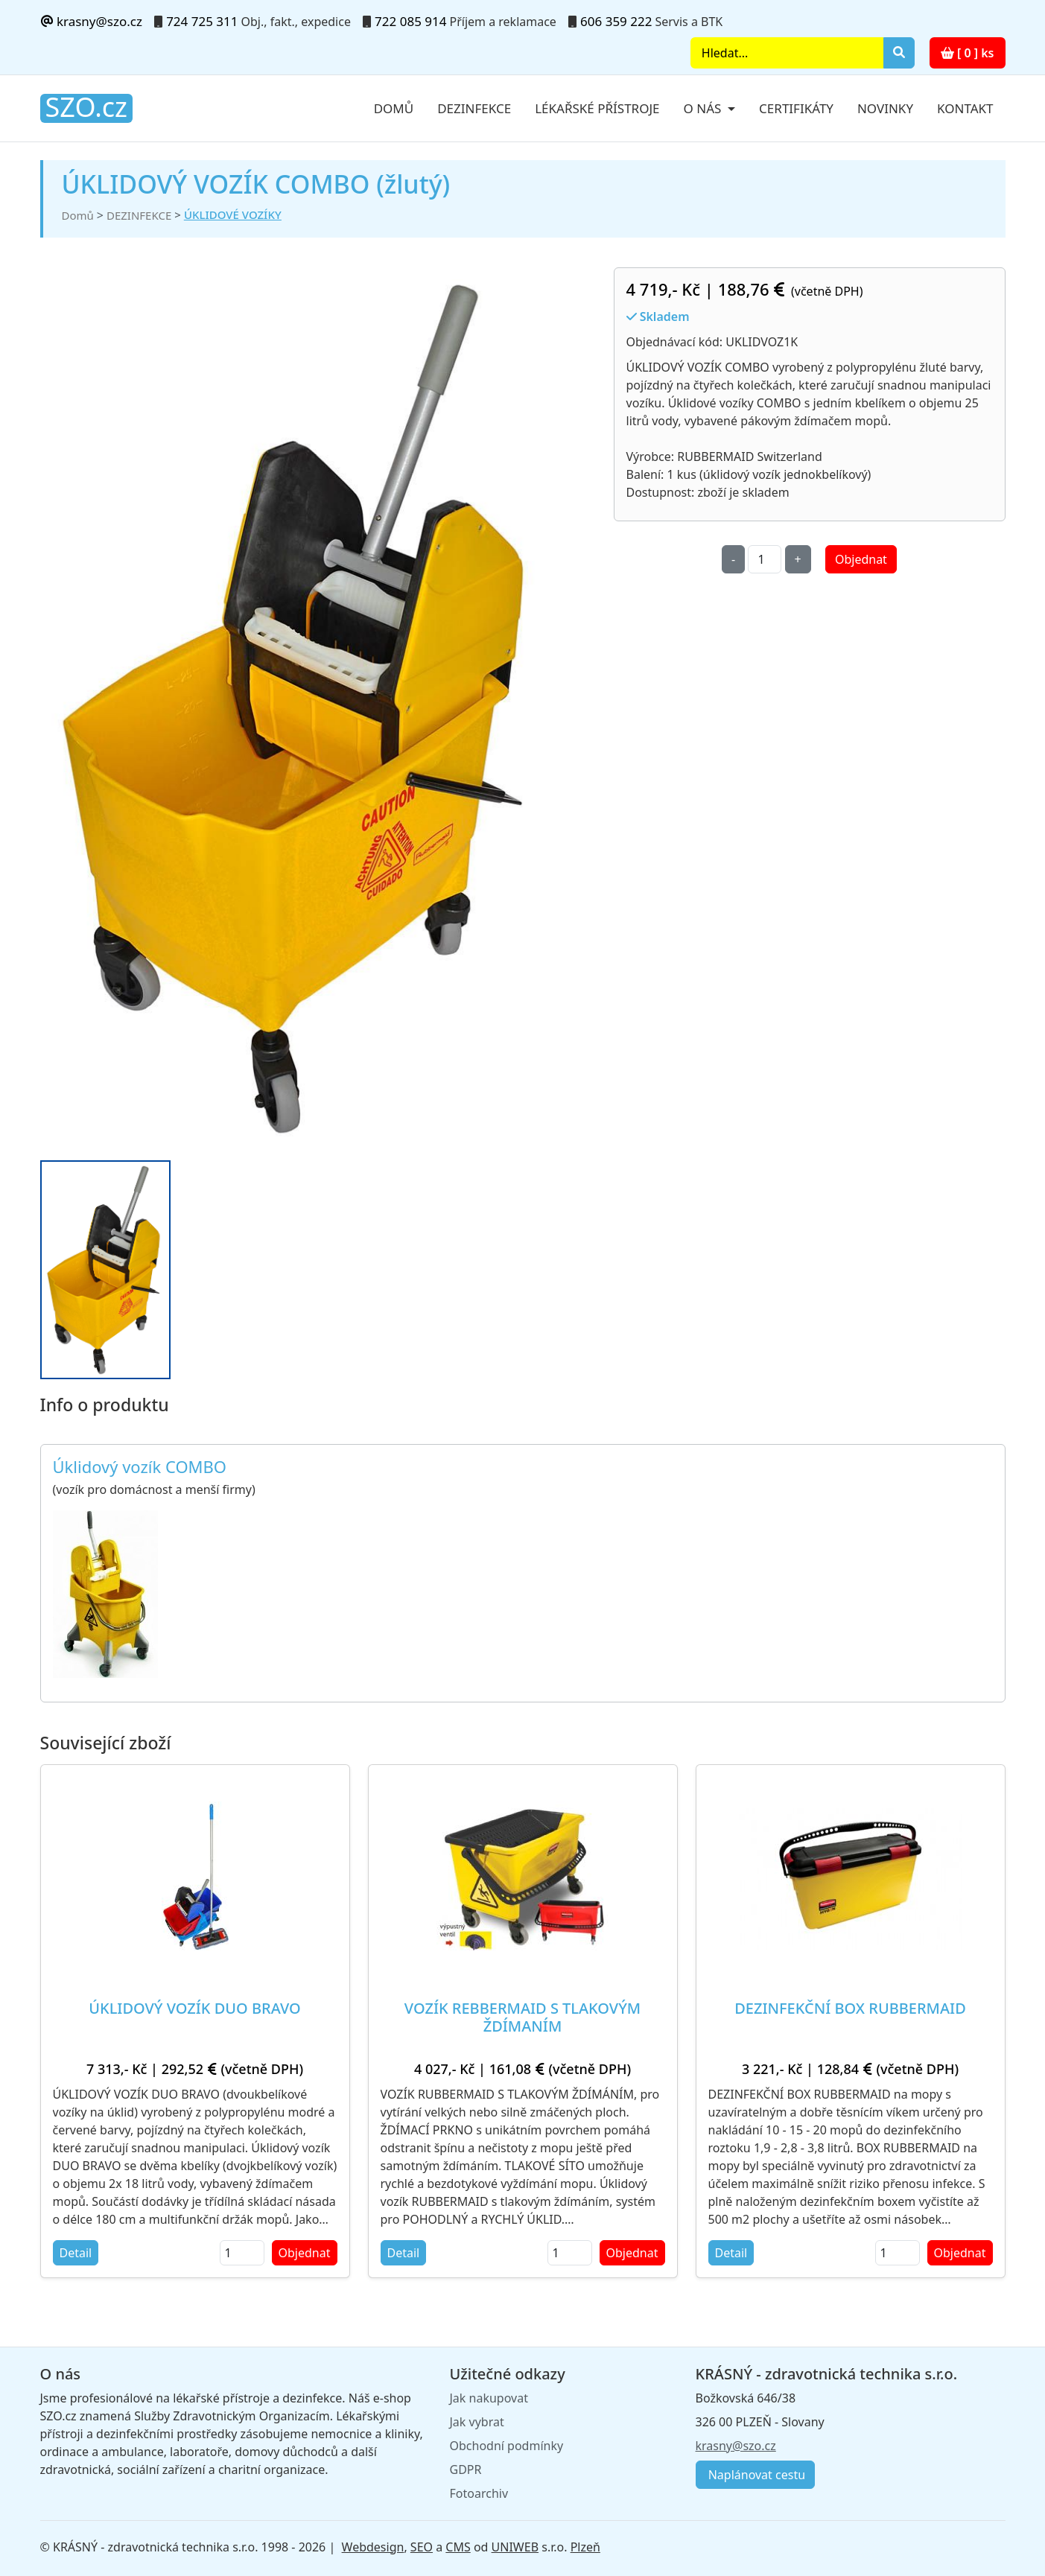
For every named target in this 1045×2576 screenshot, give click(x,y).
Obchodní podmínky (507, 2445)
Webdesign (373, 2547)
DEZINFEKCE (139, 215)
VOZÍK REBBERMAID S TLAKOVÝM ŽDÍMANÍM (522, 2017)
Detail (76, 2253)
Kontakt (965, 108)
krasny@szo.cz (91, 21)
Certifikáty (796, 108)
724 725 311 (202, 21)
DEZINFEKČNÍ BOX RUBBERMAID (850, 2008)
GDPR (466, 2469)
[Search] (786, 53)
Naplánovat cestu (755, 2475)
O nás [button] (704, 108)
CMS (457, 2547)
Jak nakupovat (489, 2398)
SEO (421, 2547)
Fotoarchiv (479, 2493)
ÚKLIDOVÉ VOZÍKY (233, 214)
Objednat (861, 559)
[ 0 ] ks (967, 53)
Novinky (885, 108)
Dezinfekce (474, 108)
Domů (394, 108)
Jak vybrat (477, 2422)
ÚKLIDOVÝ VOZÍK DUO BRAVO (194, 2008)
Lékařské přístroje (597, 108)
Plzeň (585, 2547)
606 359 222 (616, 21)
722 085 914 (410, 21)
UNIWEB (515, 2547)
